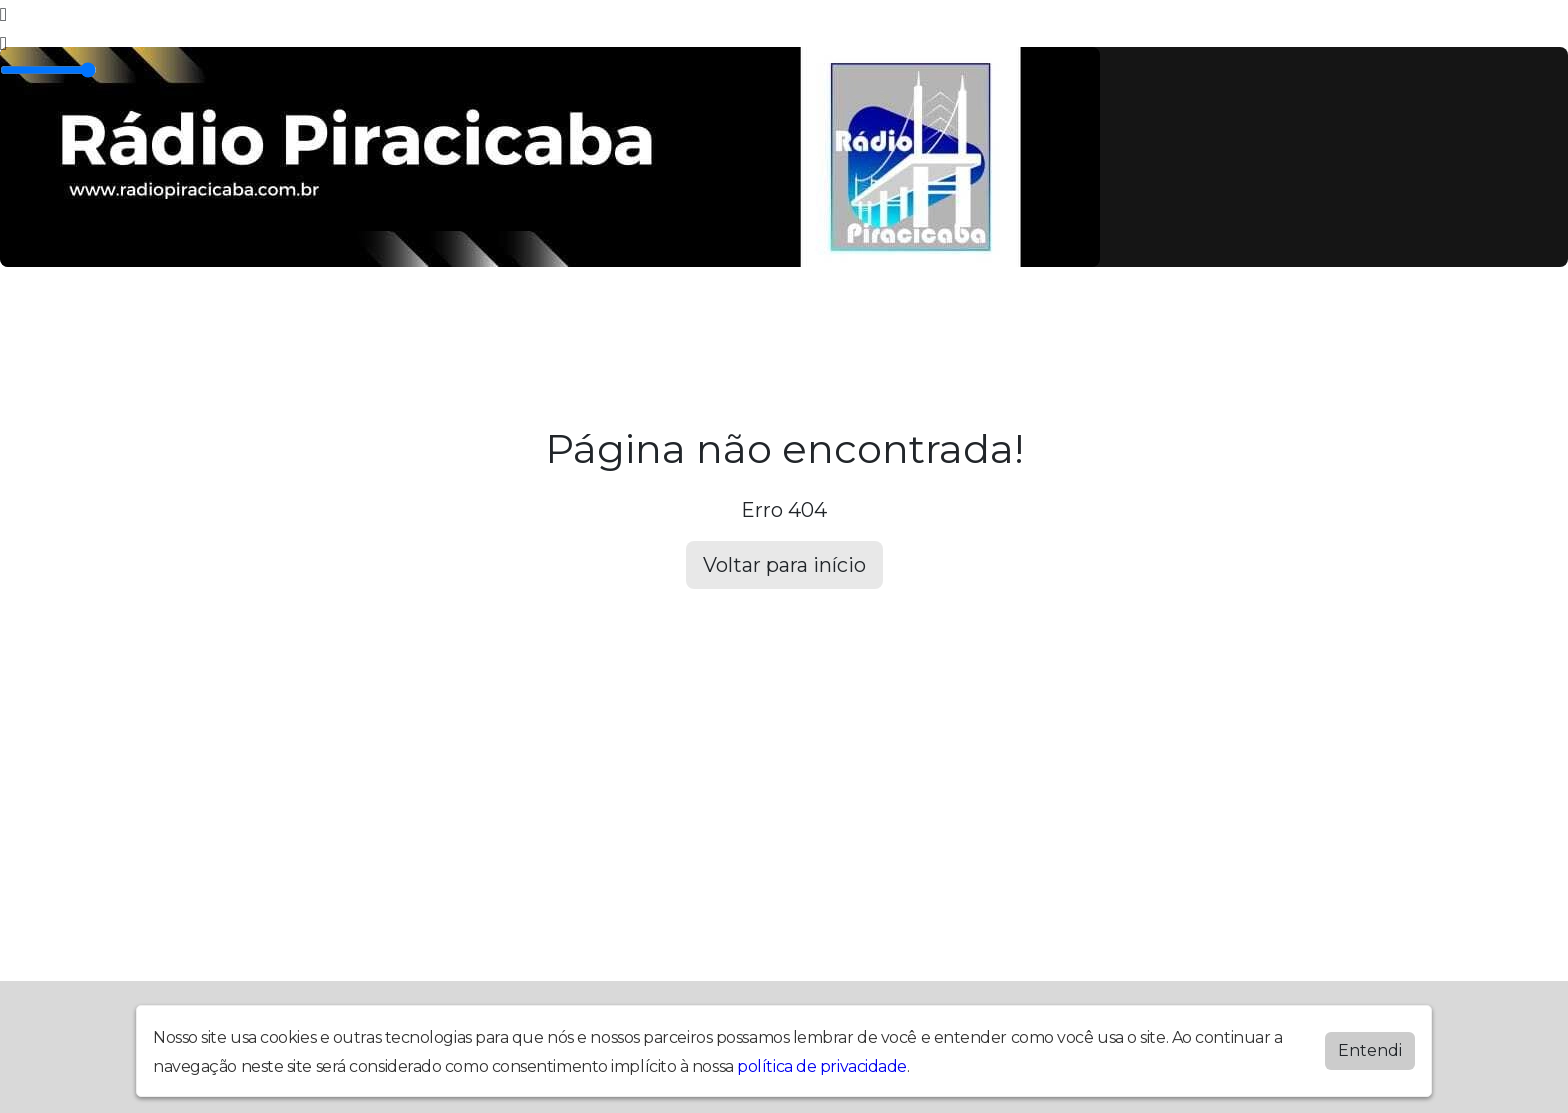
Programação (303, 324)
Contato (773, 324)
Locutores (544, 324)
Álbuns (431, 324)
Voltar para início (784, 565)
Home (179, 324)
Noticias (663, 324)
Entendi (1370, 1050)
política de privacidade (822, 1066)
